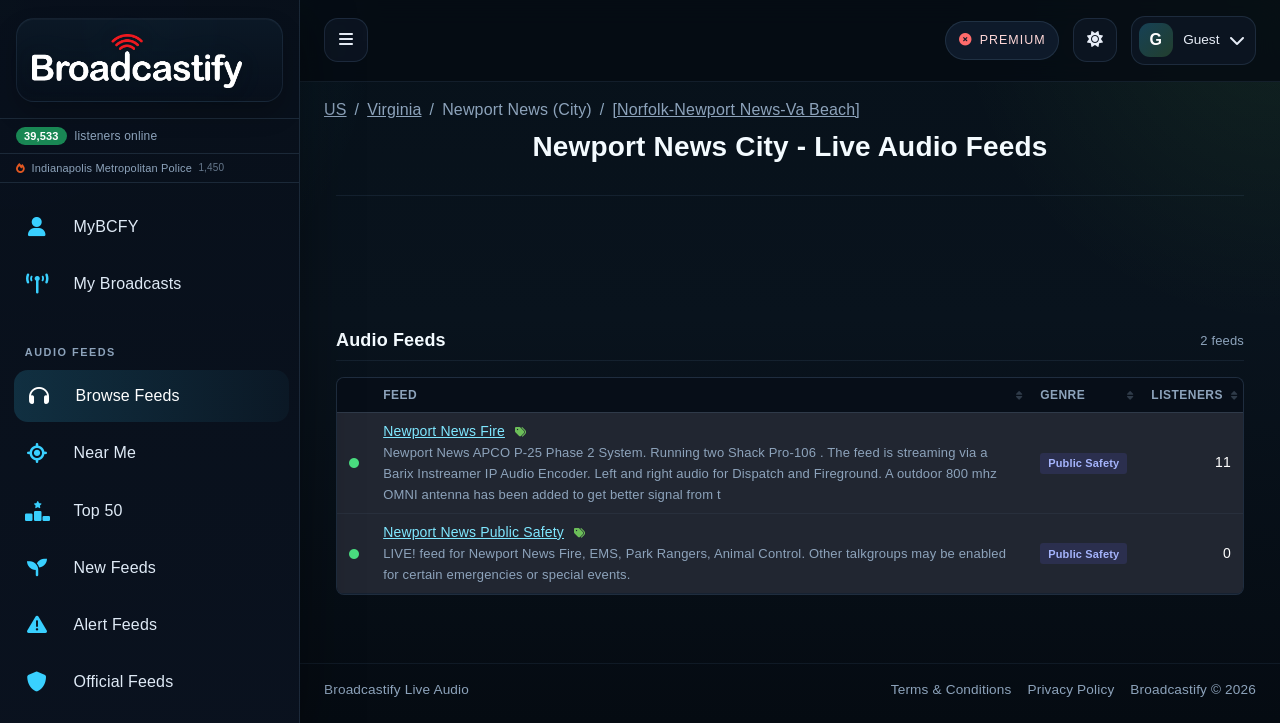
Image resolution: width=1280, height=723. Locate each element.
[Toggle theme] (1095, 40)
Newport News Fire (444, 431)
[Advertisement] (790, 265)
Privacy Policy (1071, 689)
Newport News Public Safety (473, 532)
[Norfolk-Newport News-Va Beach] (735, 109)
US (335, 109)
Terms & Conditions (951, 689)
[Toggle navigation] (346, 40)
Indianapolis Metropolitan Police (112, 168)
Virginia (394, 109)
